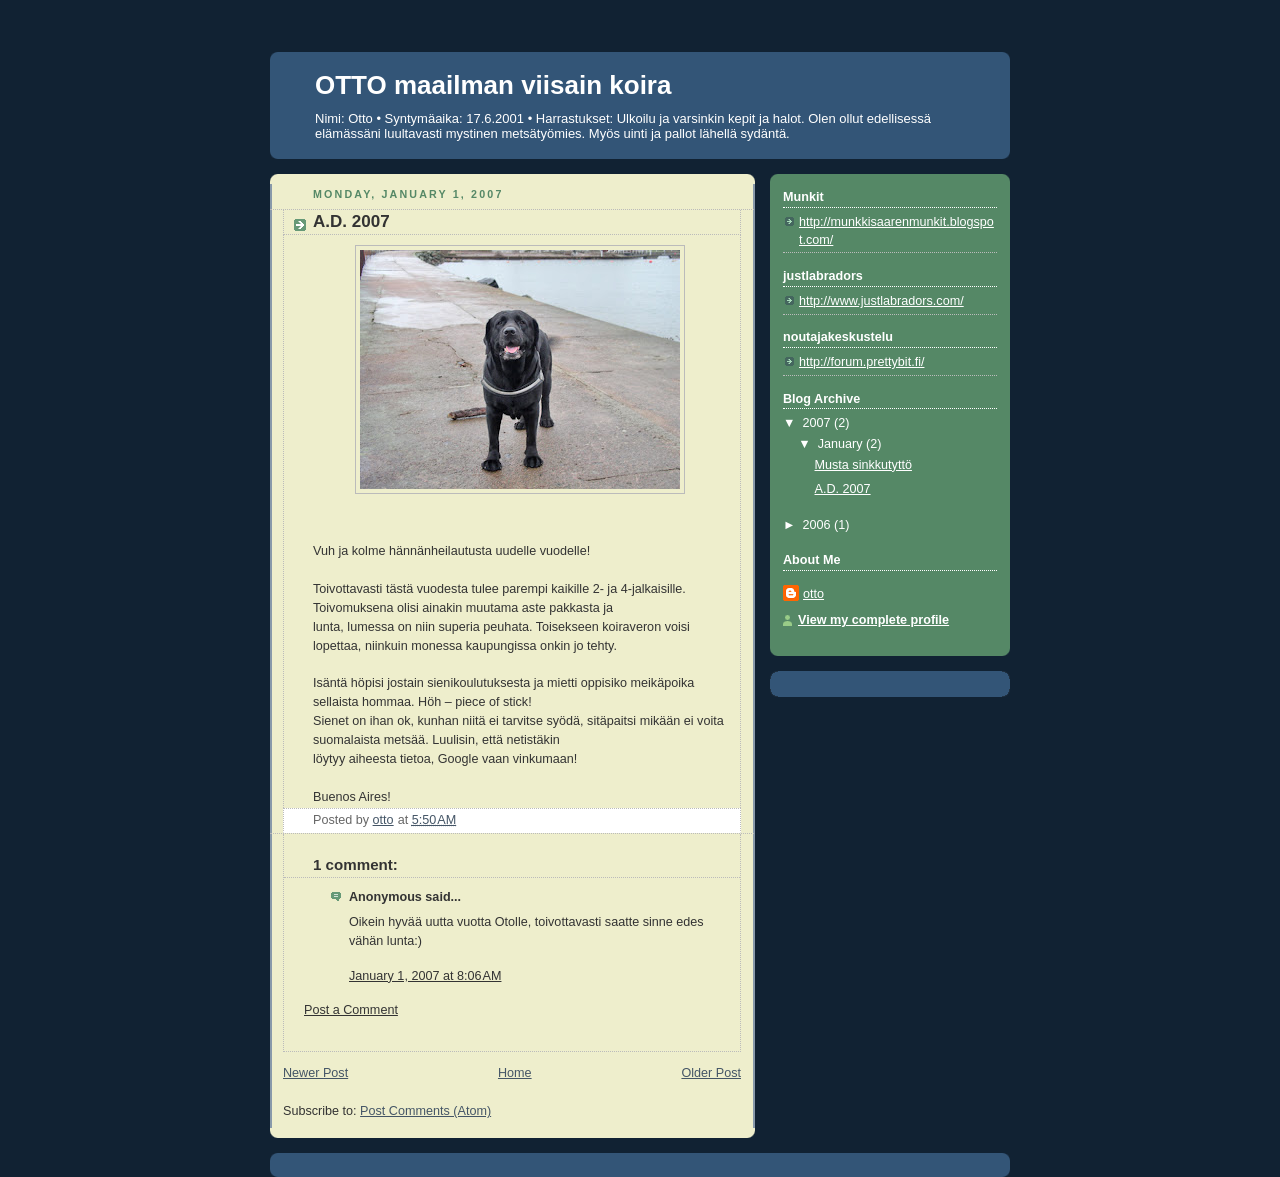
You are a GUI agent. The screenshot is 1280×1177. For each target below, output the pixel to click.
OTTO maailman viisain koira (493, 85)
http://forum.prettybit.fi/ (861, 362)
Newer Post (315, 1073)
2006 (819, 525)
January (842, 444)
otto (813, 594)
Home (515, 1073)
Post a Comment (351, 1010)
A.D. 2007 (843, 489)
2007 (819, 423)
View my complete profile (873, 620)
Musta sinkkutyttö (863, 465)
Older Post (711, 1073)
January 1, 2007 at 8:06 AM (425, 976)
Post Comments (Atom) (425, 1111)
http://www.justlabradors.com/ (881, 301)
